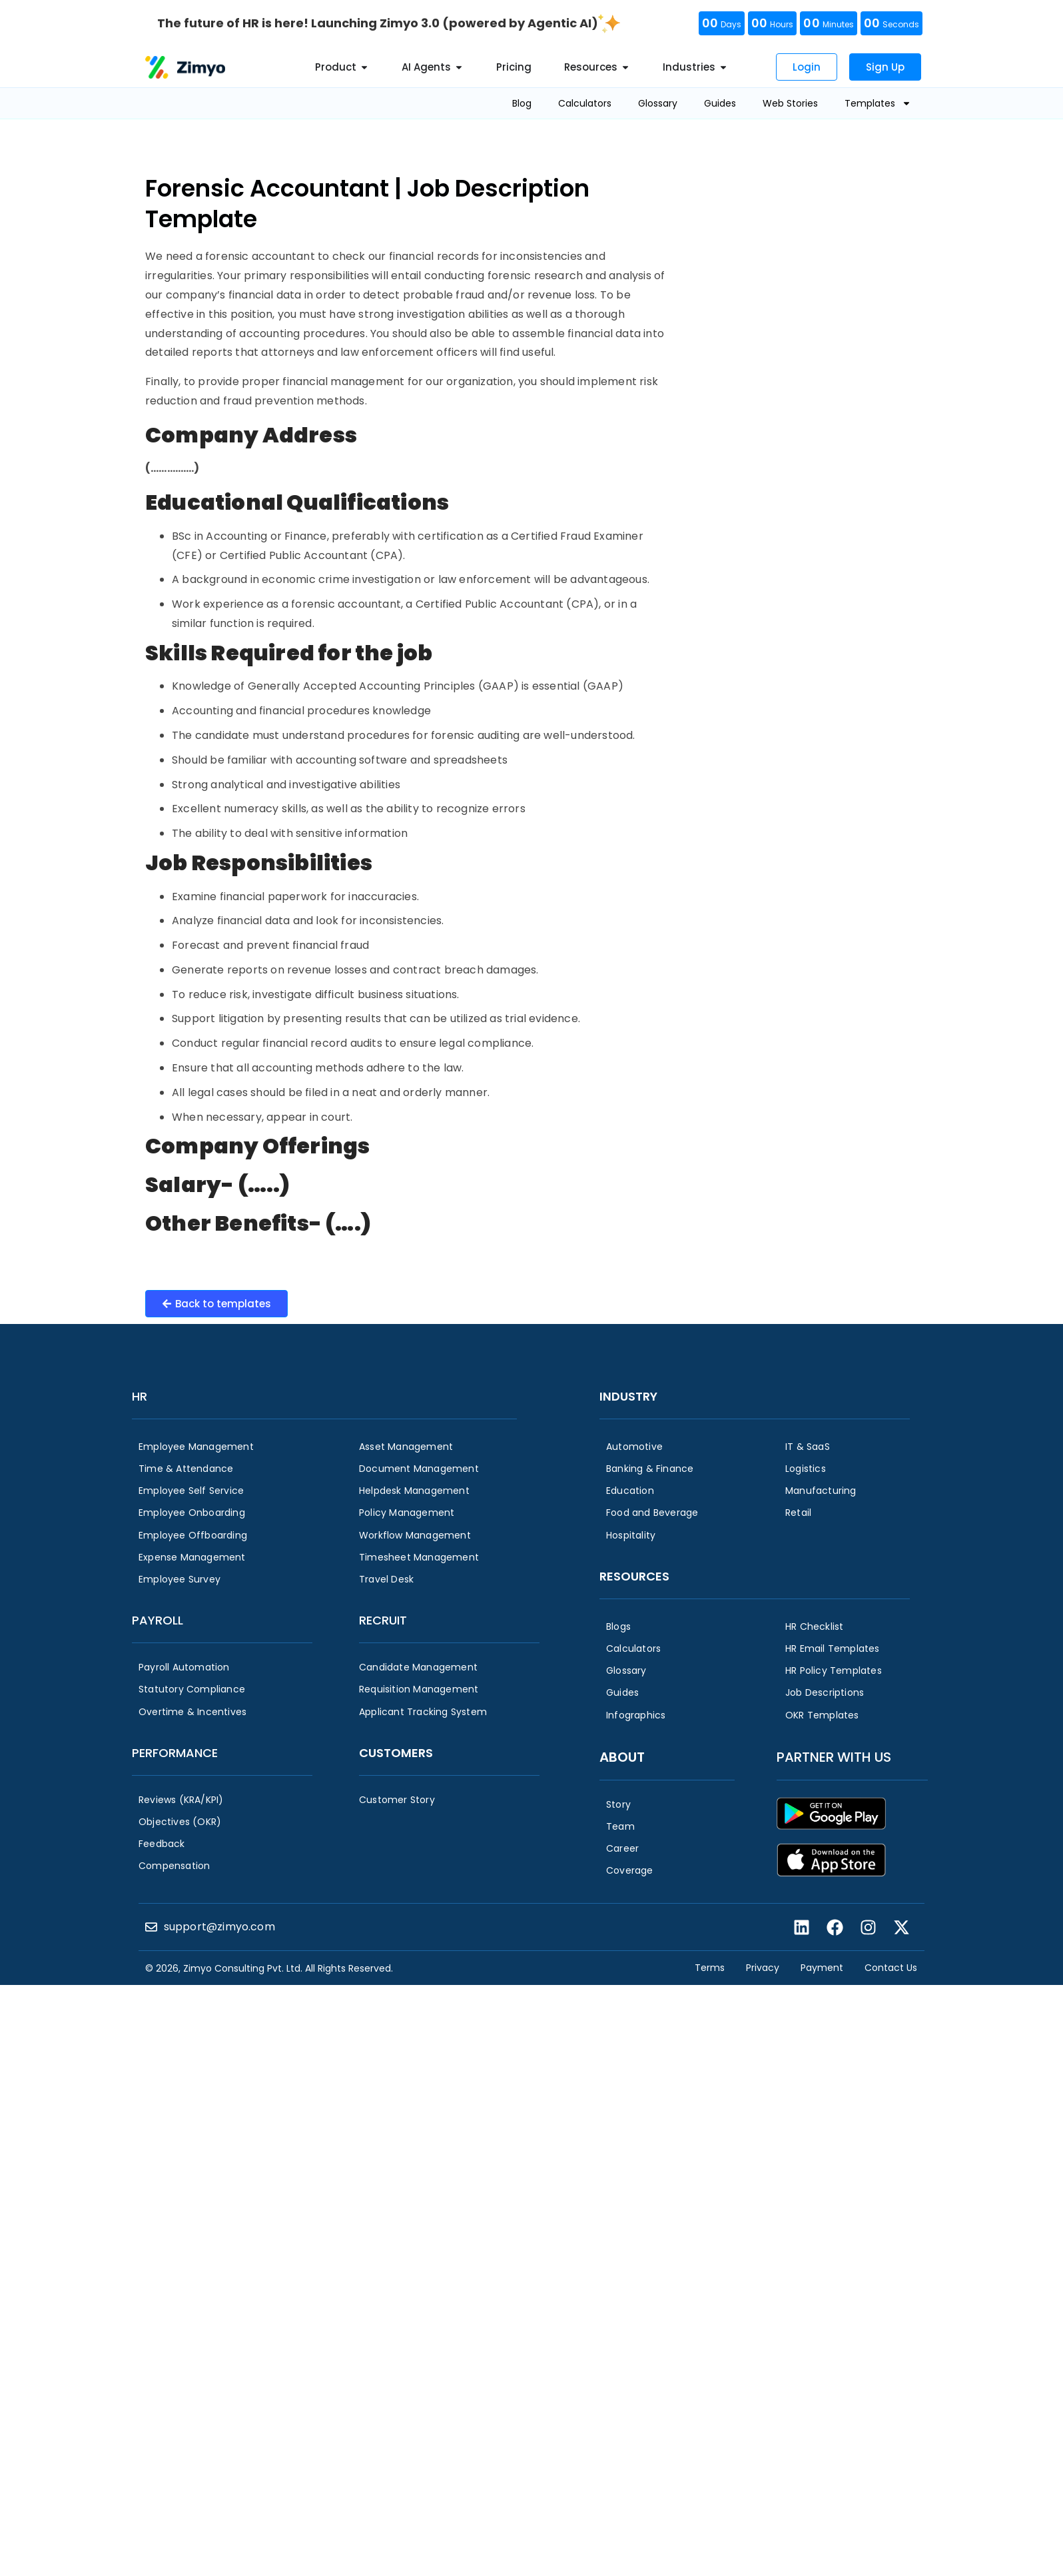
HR (139, 1396)
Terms (710, 1967)
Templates (878, 103)
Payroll (157, 1620)
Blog (522, 103)
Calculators (584, 103)
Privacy (762, 1967)
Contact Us (891, 1967)
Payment (822, 1967)
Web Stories (790, 103)
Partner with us (834, 1757)
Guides (720, 103)
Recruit (383, 1620)
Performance (175, 1752)
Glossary (657, 103)
